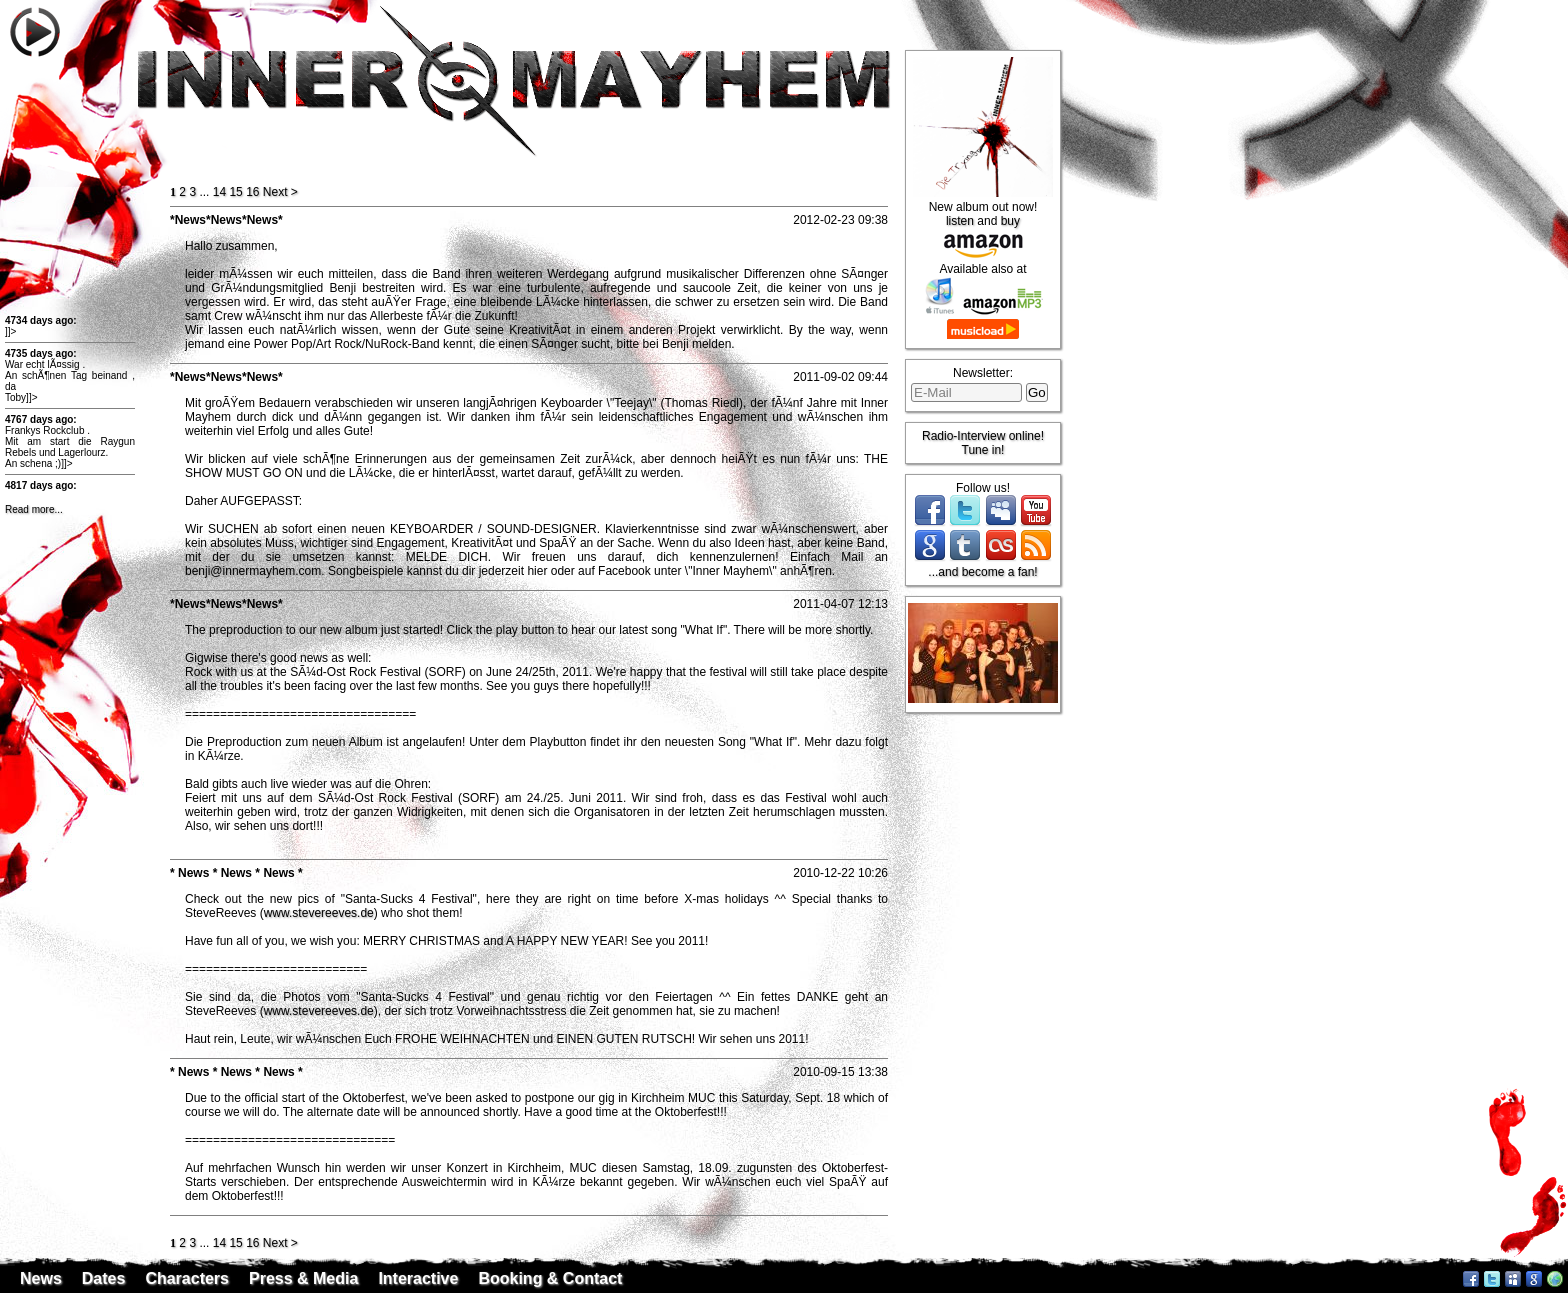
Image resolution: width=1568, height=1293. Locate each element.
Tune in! (983, 450)
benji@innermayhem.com (253, 571)
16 (252, 192)
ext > (280, 192)
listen (960, 221)
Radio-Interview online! (983, 436)
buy (1010, 221)
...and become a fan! (982, 572)
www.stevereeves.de (319, 913)
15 (235, 192)
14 (219, 192)
